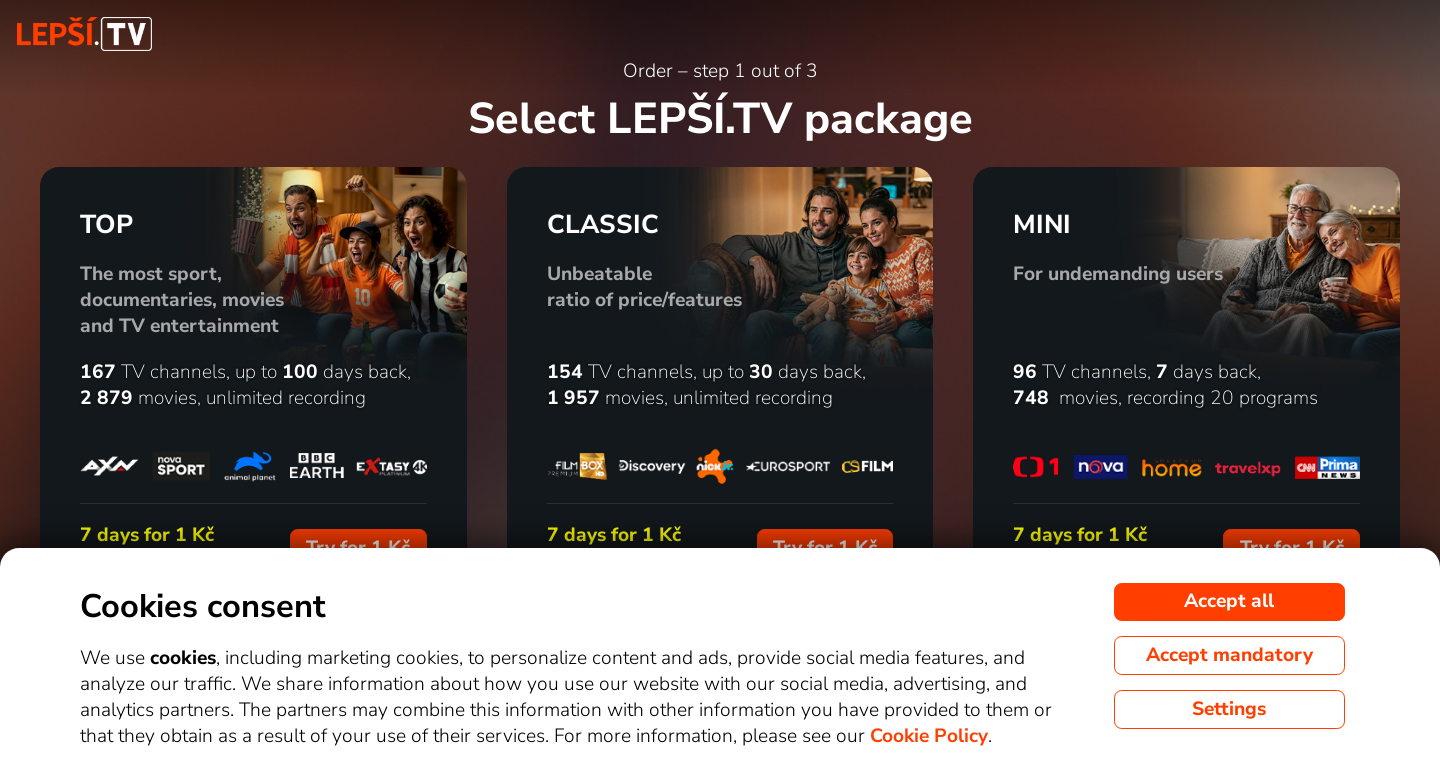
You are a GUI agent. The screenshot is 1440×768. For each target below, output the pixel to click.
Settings (1229, 709)
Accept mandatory (1229, 655)
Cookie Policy (929, 736)
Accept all (1229, 601)
